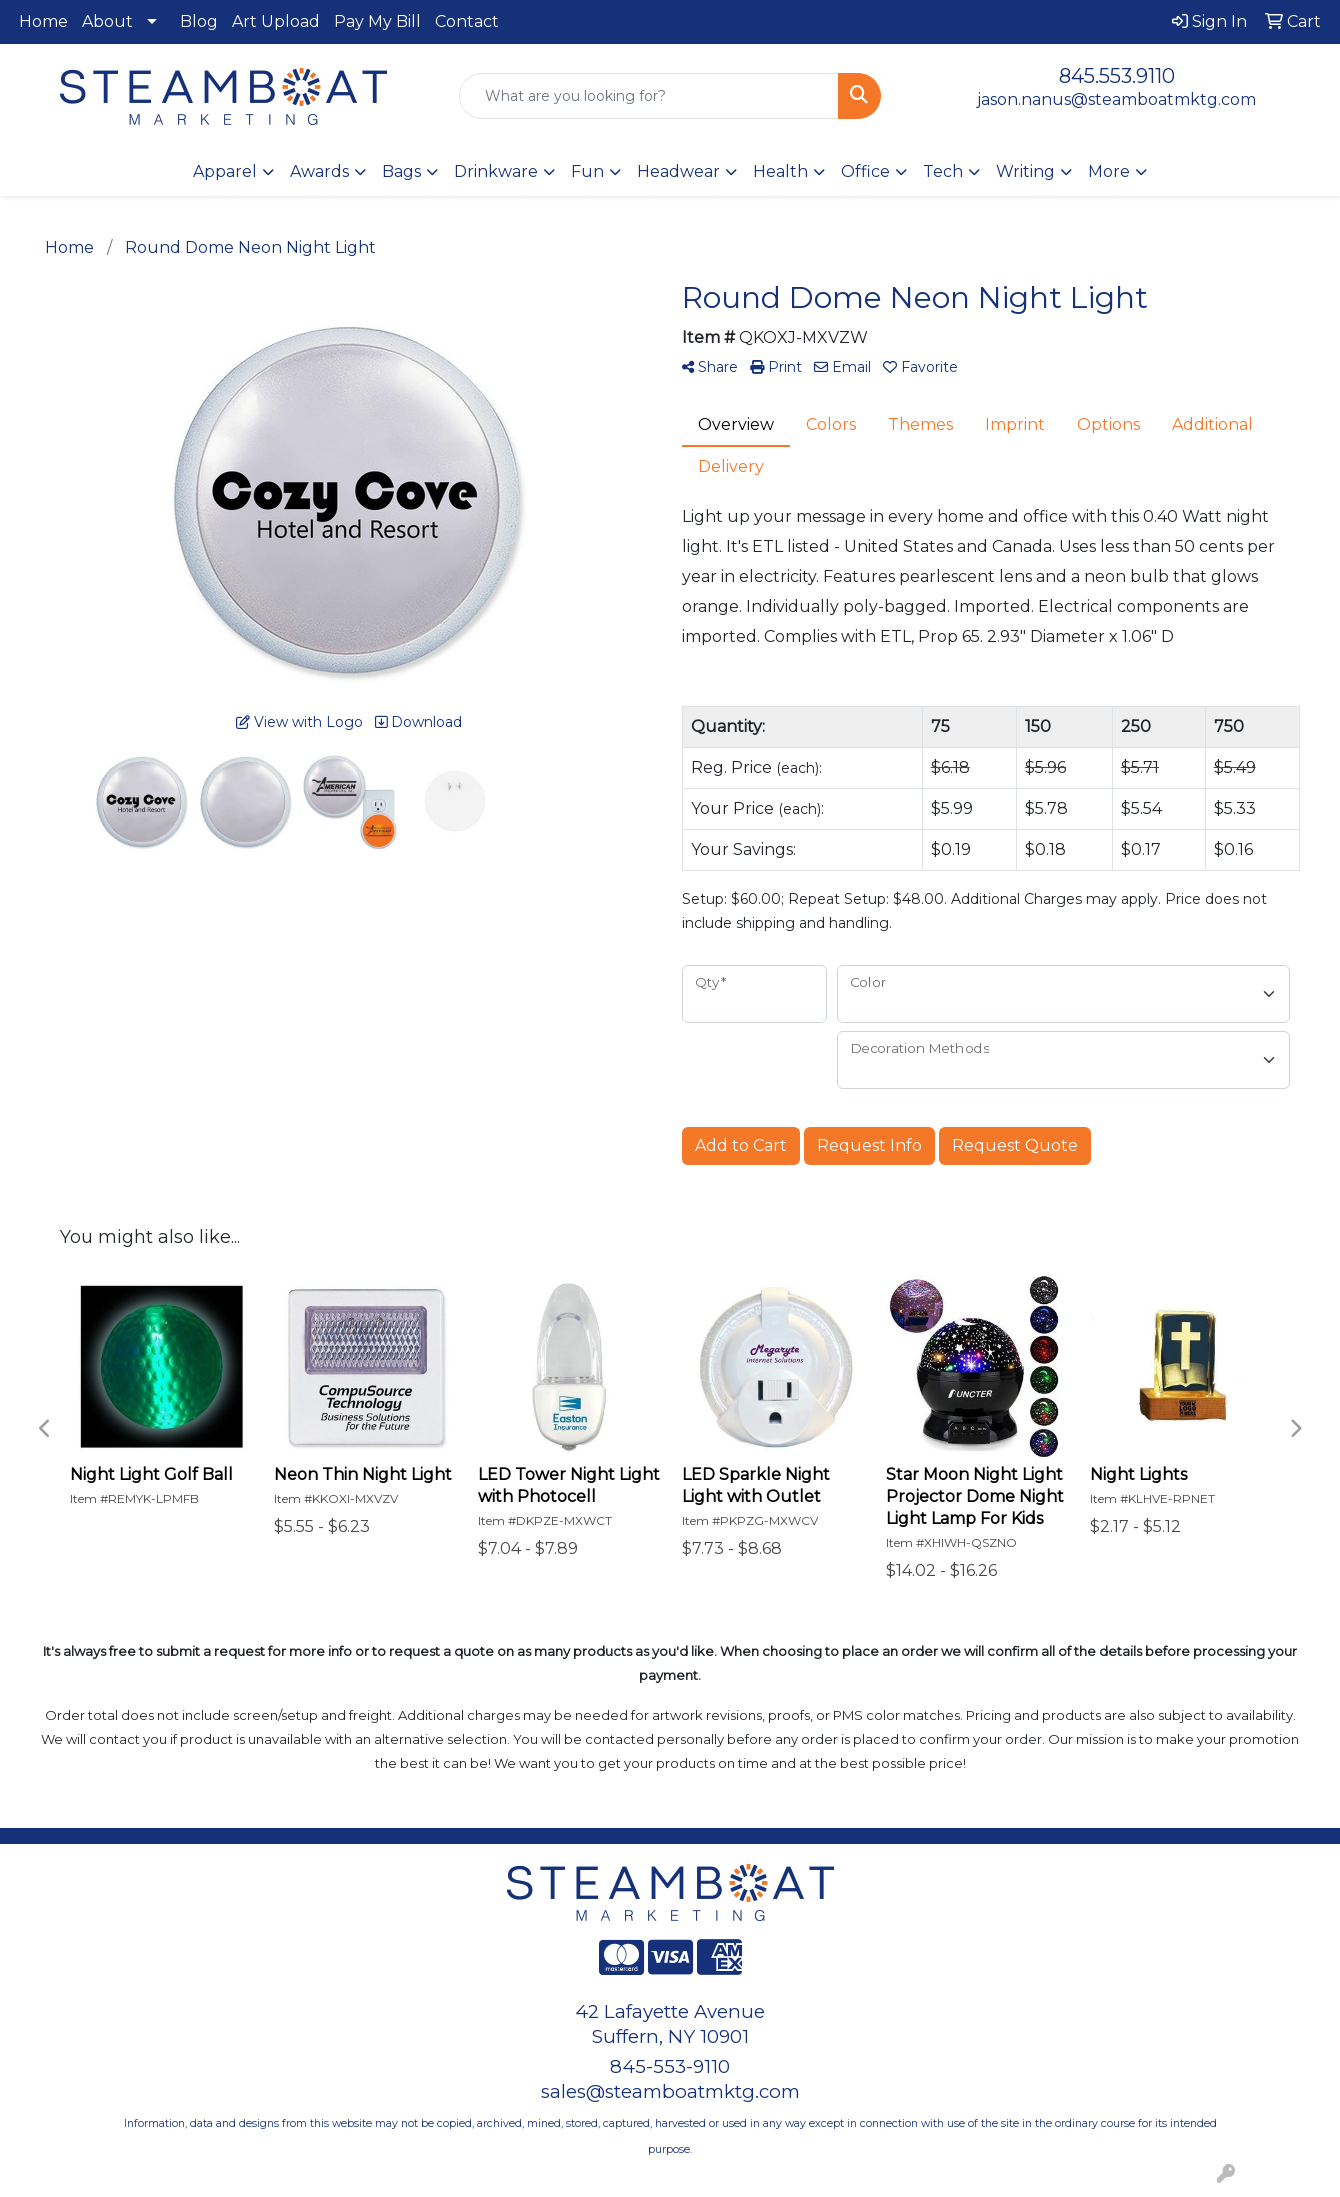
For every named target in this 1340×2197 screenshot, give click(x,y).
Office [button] (865, 171)
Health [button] (780, 171)
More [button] (1109, 171)
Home (43, 21)
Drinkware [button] (496, 171)
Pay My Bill (377, 21)
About (107, 21)
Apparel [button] (225, 171)
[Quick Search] (649, 96)
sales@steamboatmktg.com (670, 2091)
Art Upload (276, 21)
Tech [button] (943, 171)
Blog (199, 21)
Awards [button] (319, 171)
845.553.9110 (1117, 76)
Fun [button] (587, 171)
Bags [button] (401, 171)
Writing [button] (1025, 171)
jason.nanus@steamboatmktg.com (1116, 99)
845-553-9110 (670, 2066)
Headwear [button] (678, 171)
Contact (467, 21)
